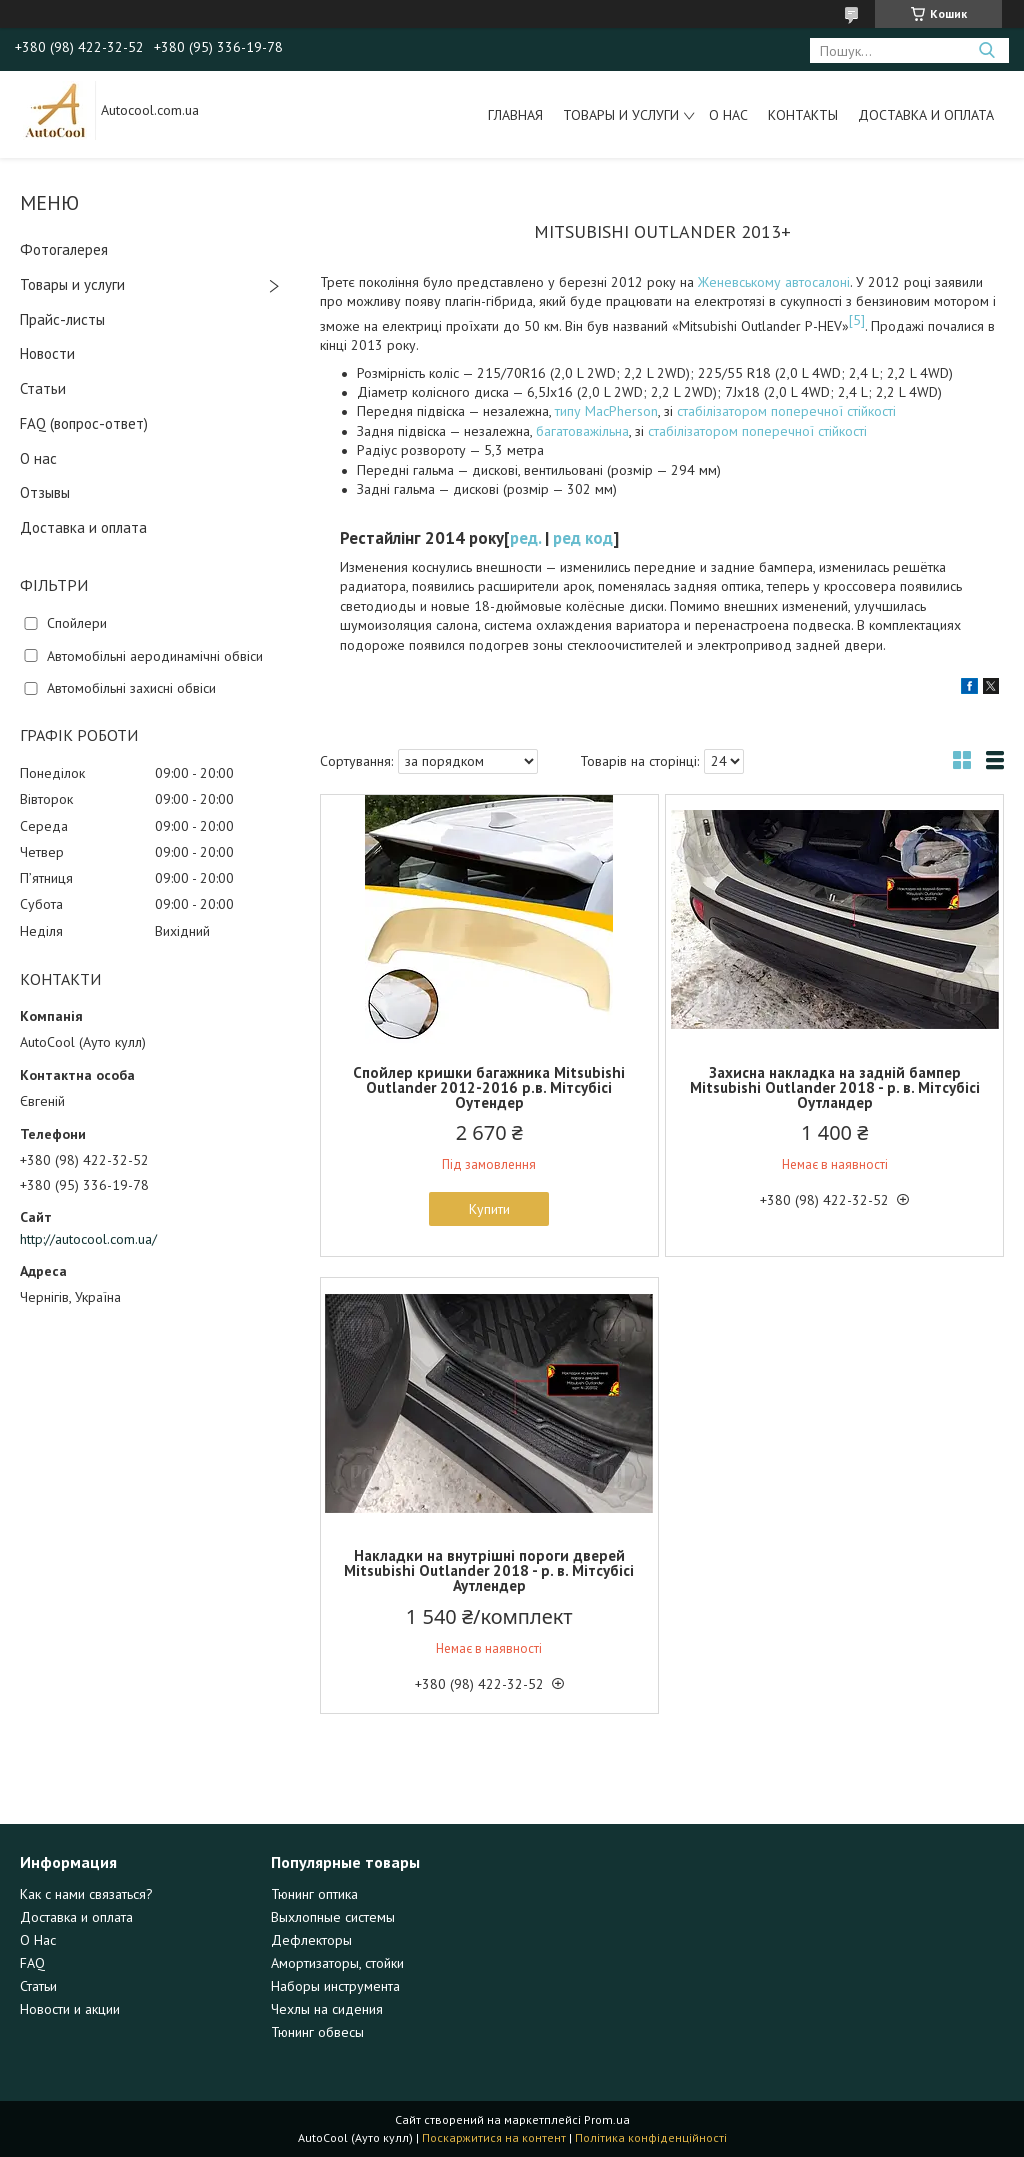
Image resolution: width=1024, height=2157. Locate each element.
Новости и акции (70, 2009)
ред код (583, 538)
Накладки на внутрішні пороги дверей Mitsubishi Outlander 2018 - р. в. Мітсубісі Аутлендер (489, 1570)
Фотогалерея (64, 249)
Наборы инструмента (335, 1986)
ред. (525, 538)
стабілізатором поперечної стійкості (786, 411)
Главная (515, 115)
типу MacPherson (606, 411)
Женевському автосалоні (774, 282)
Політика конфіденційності (651, 2137)
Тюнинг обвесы (317, 2032)
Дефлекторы (311, 1940)
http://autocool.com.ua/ (88, 1239)
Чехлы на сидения (327, 2009)
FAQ (32, 1963)
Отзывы (45, 492)
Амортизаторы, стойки (337, 1963)
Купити (489, 1209)
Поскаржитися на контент (494, 2137)
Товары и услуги (621, 115)
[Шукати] (986, 50)
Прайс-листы (62, 319)
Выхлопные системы (333, 1917)
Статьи (43, 388)
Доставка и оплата (926, 115)
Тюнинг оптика (314, 1894)
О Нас (38, 1940)
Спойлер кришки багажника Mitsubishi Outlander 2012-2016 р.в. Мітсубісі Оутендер (489, 1087)
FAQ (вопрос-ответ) (84, 423)
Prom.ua (607, 2119)
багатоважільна (582, 431)
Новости (47, 353)
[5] (857, 320)
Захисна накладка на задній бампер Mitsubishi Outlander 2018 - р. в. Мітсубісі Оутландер (835, 1087)
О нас (728, 115)
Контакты (803, 115)
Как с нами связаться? (86, 1894)
